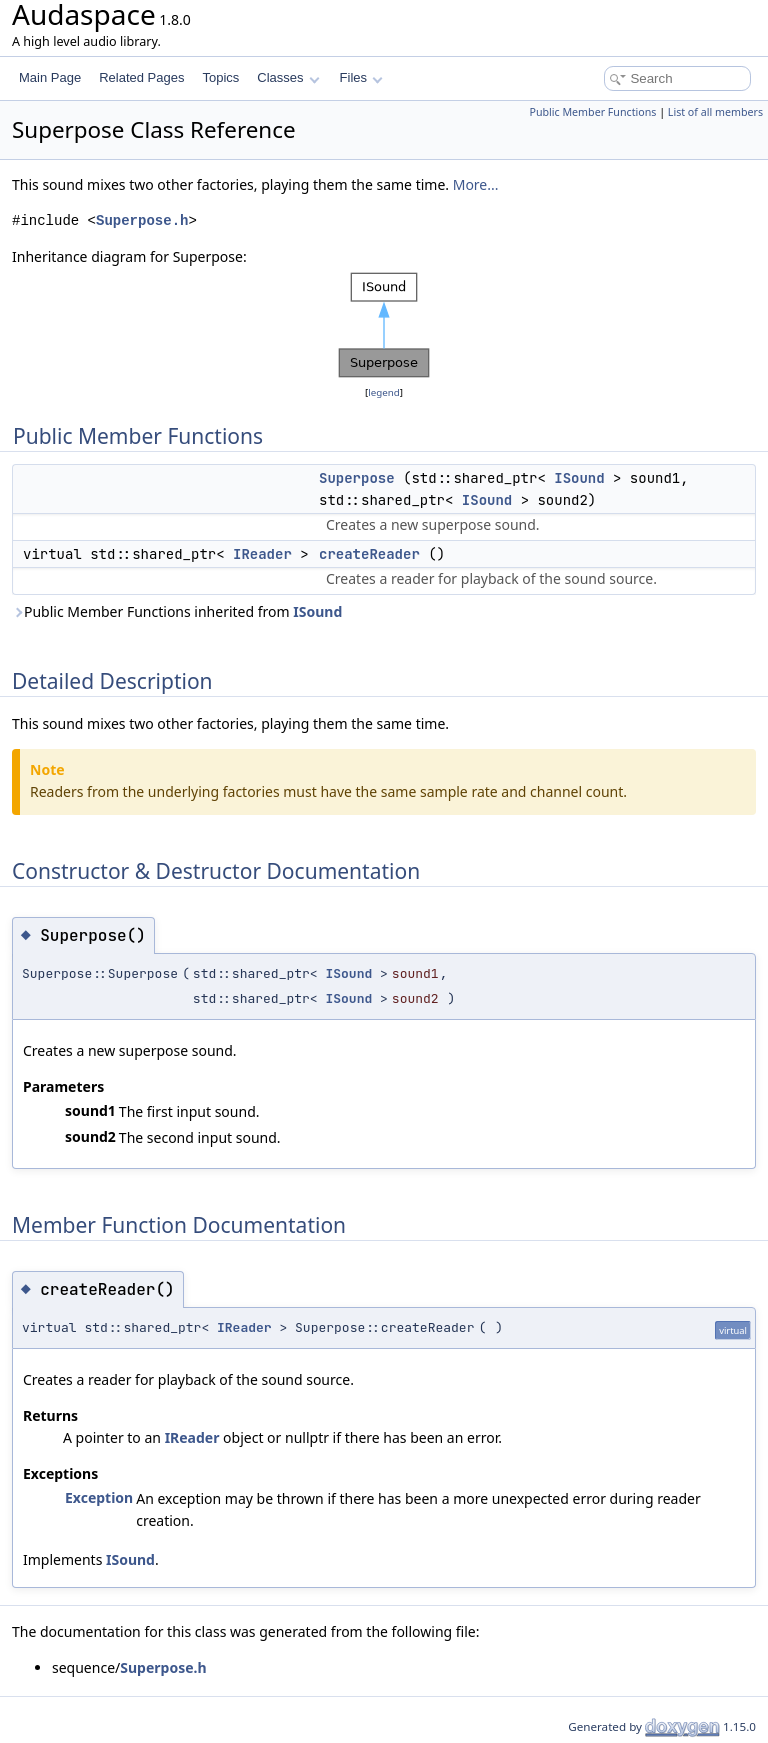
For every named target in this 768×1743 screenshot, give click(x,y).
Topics (220, 77)
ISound (579, 478)
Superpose (357, 478)
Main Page (50, 77)
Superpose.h (142, 220)
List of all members (715, 112)
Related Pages (141, 77)
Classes (288, 77)
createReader (369, 554)
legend (384, 392)
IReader (262, 554)
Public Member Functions (592, 112)
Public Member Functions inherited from (177, 611)
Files (361, 77)
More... (476, 184)
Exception (99, 1497)
